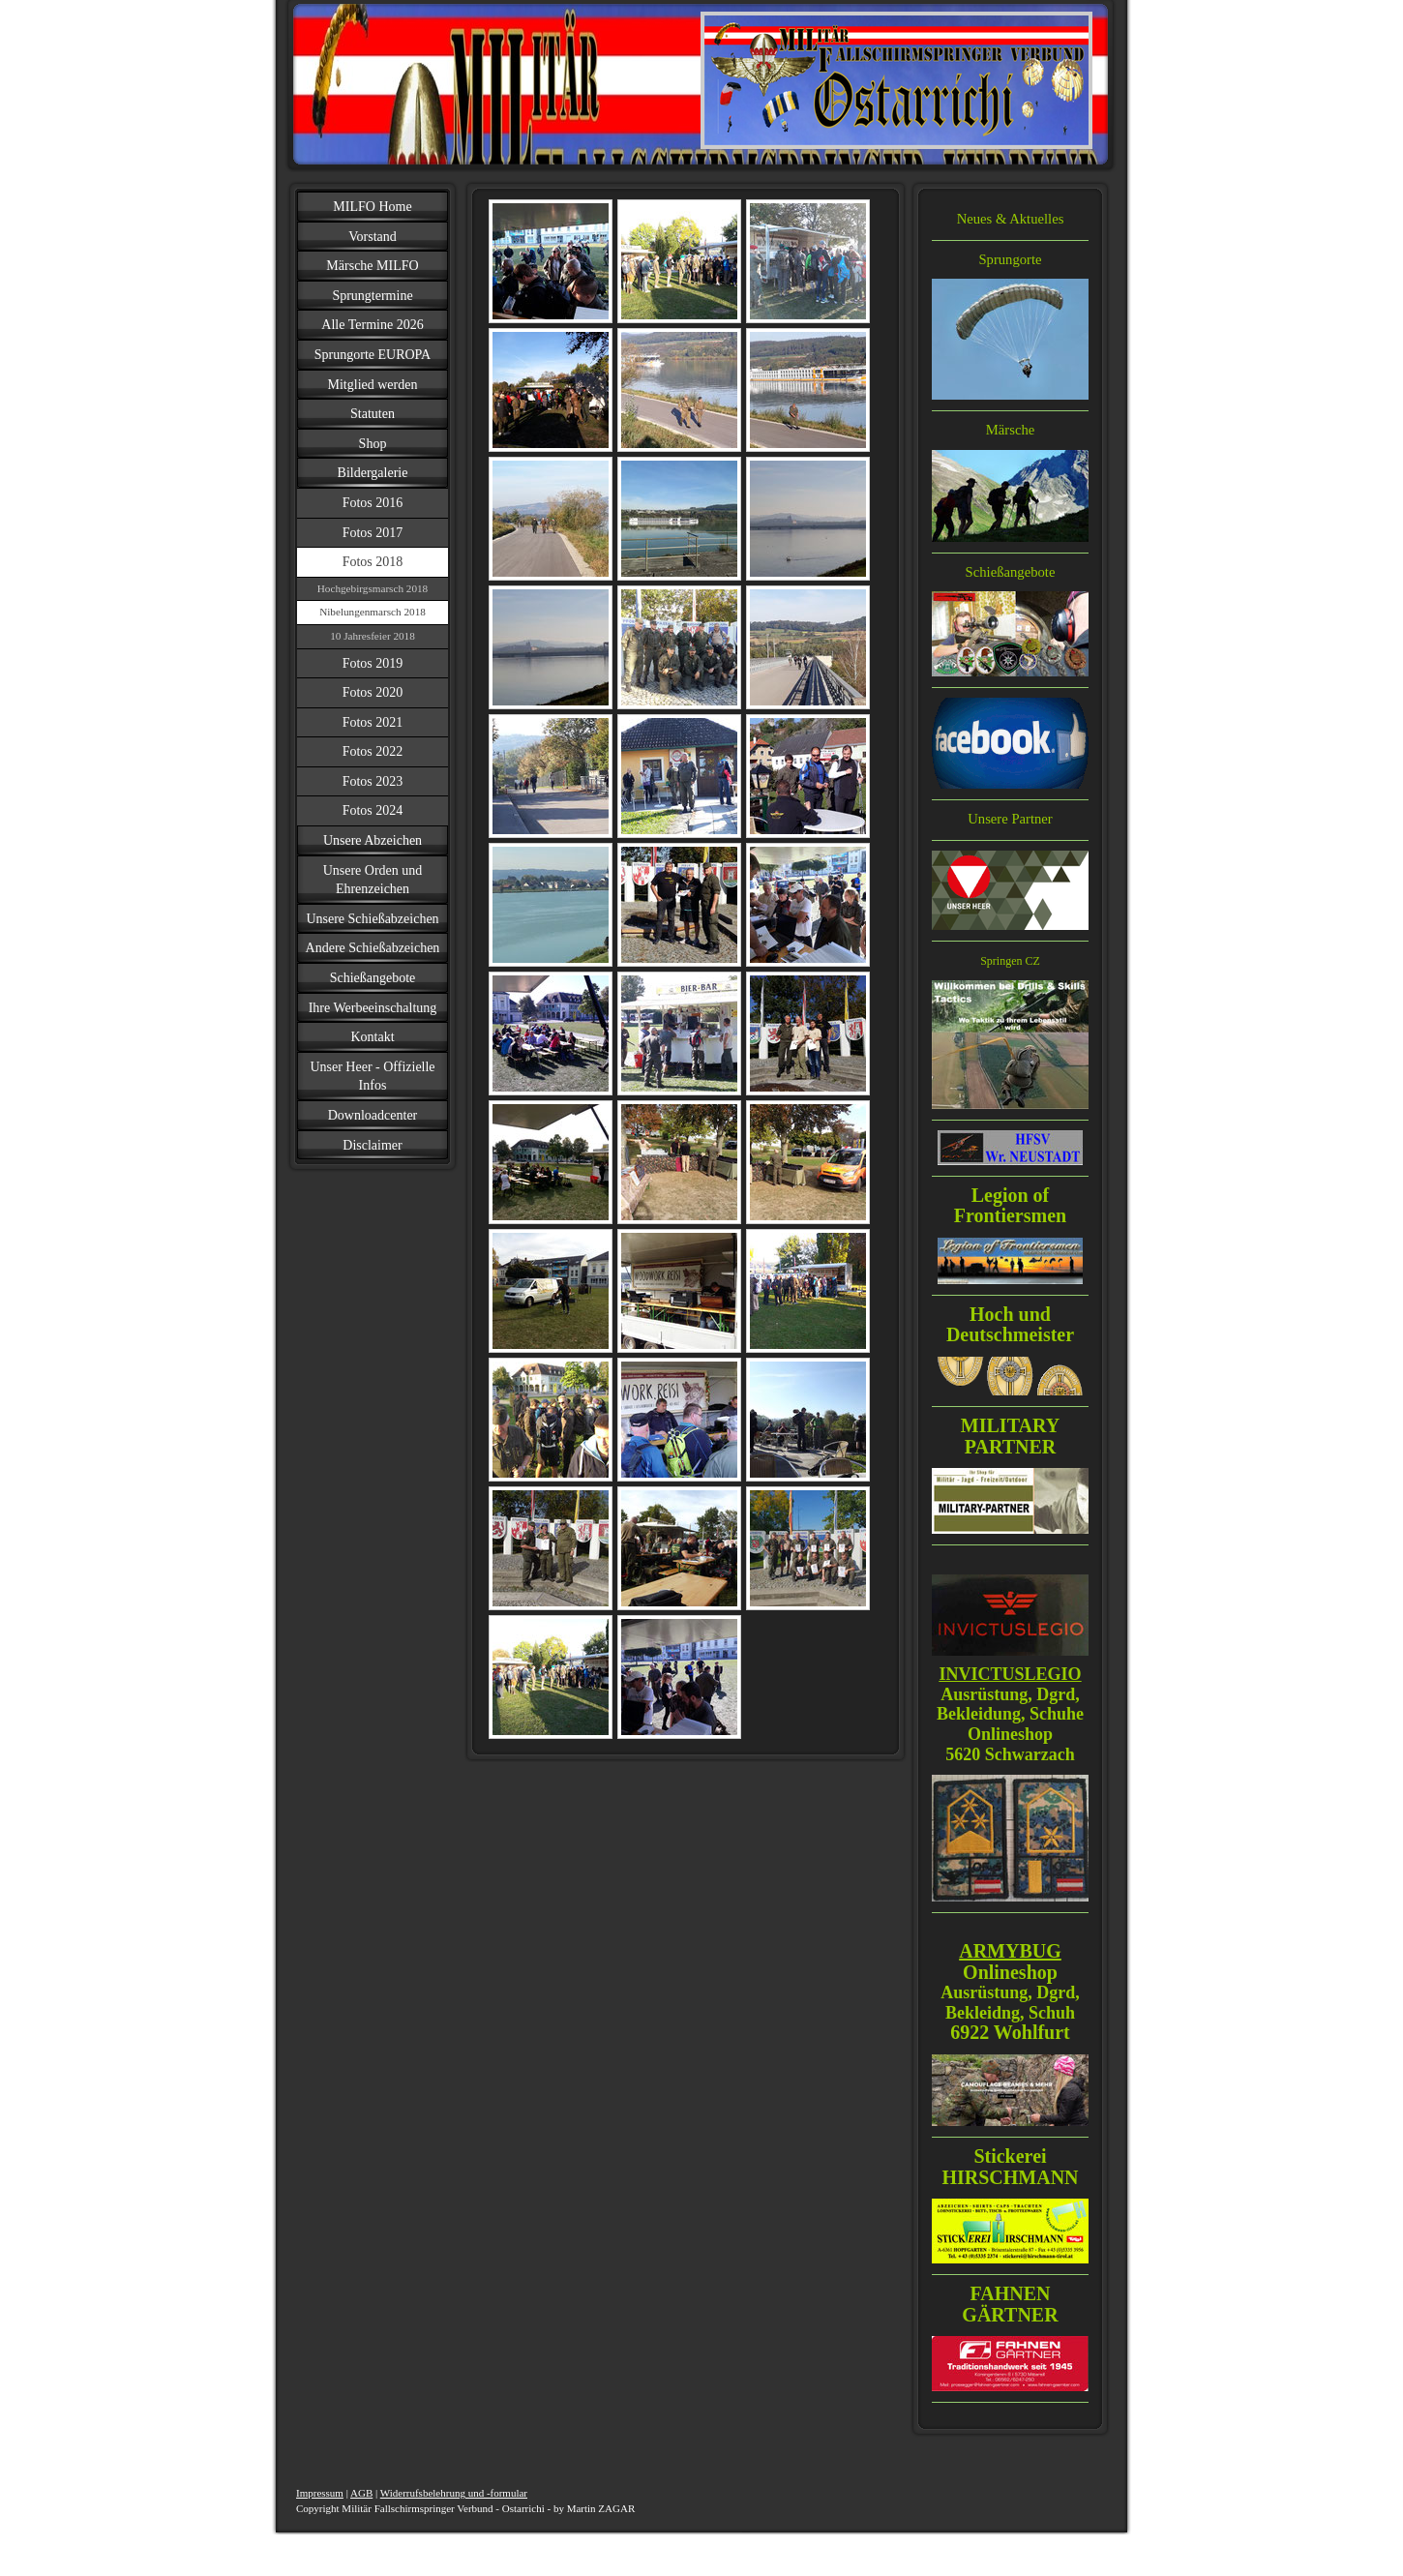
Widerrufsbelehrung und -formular (453, 2493)
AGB (361, 2493)
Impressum (319, 2493)
